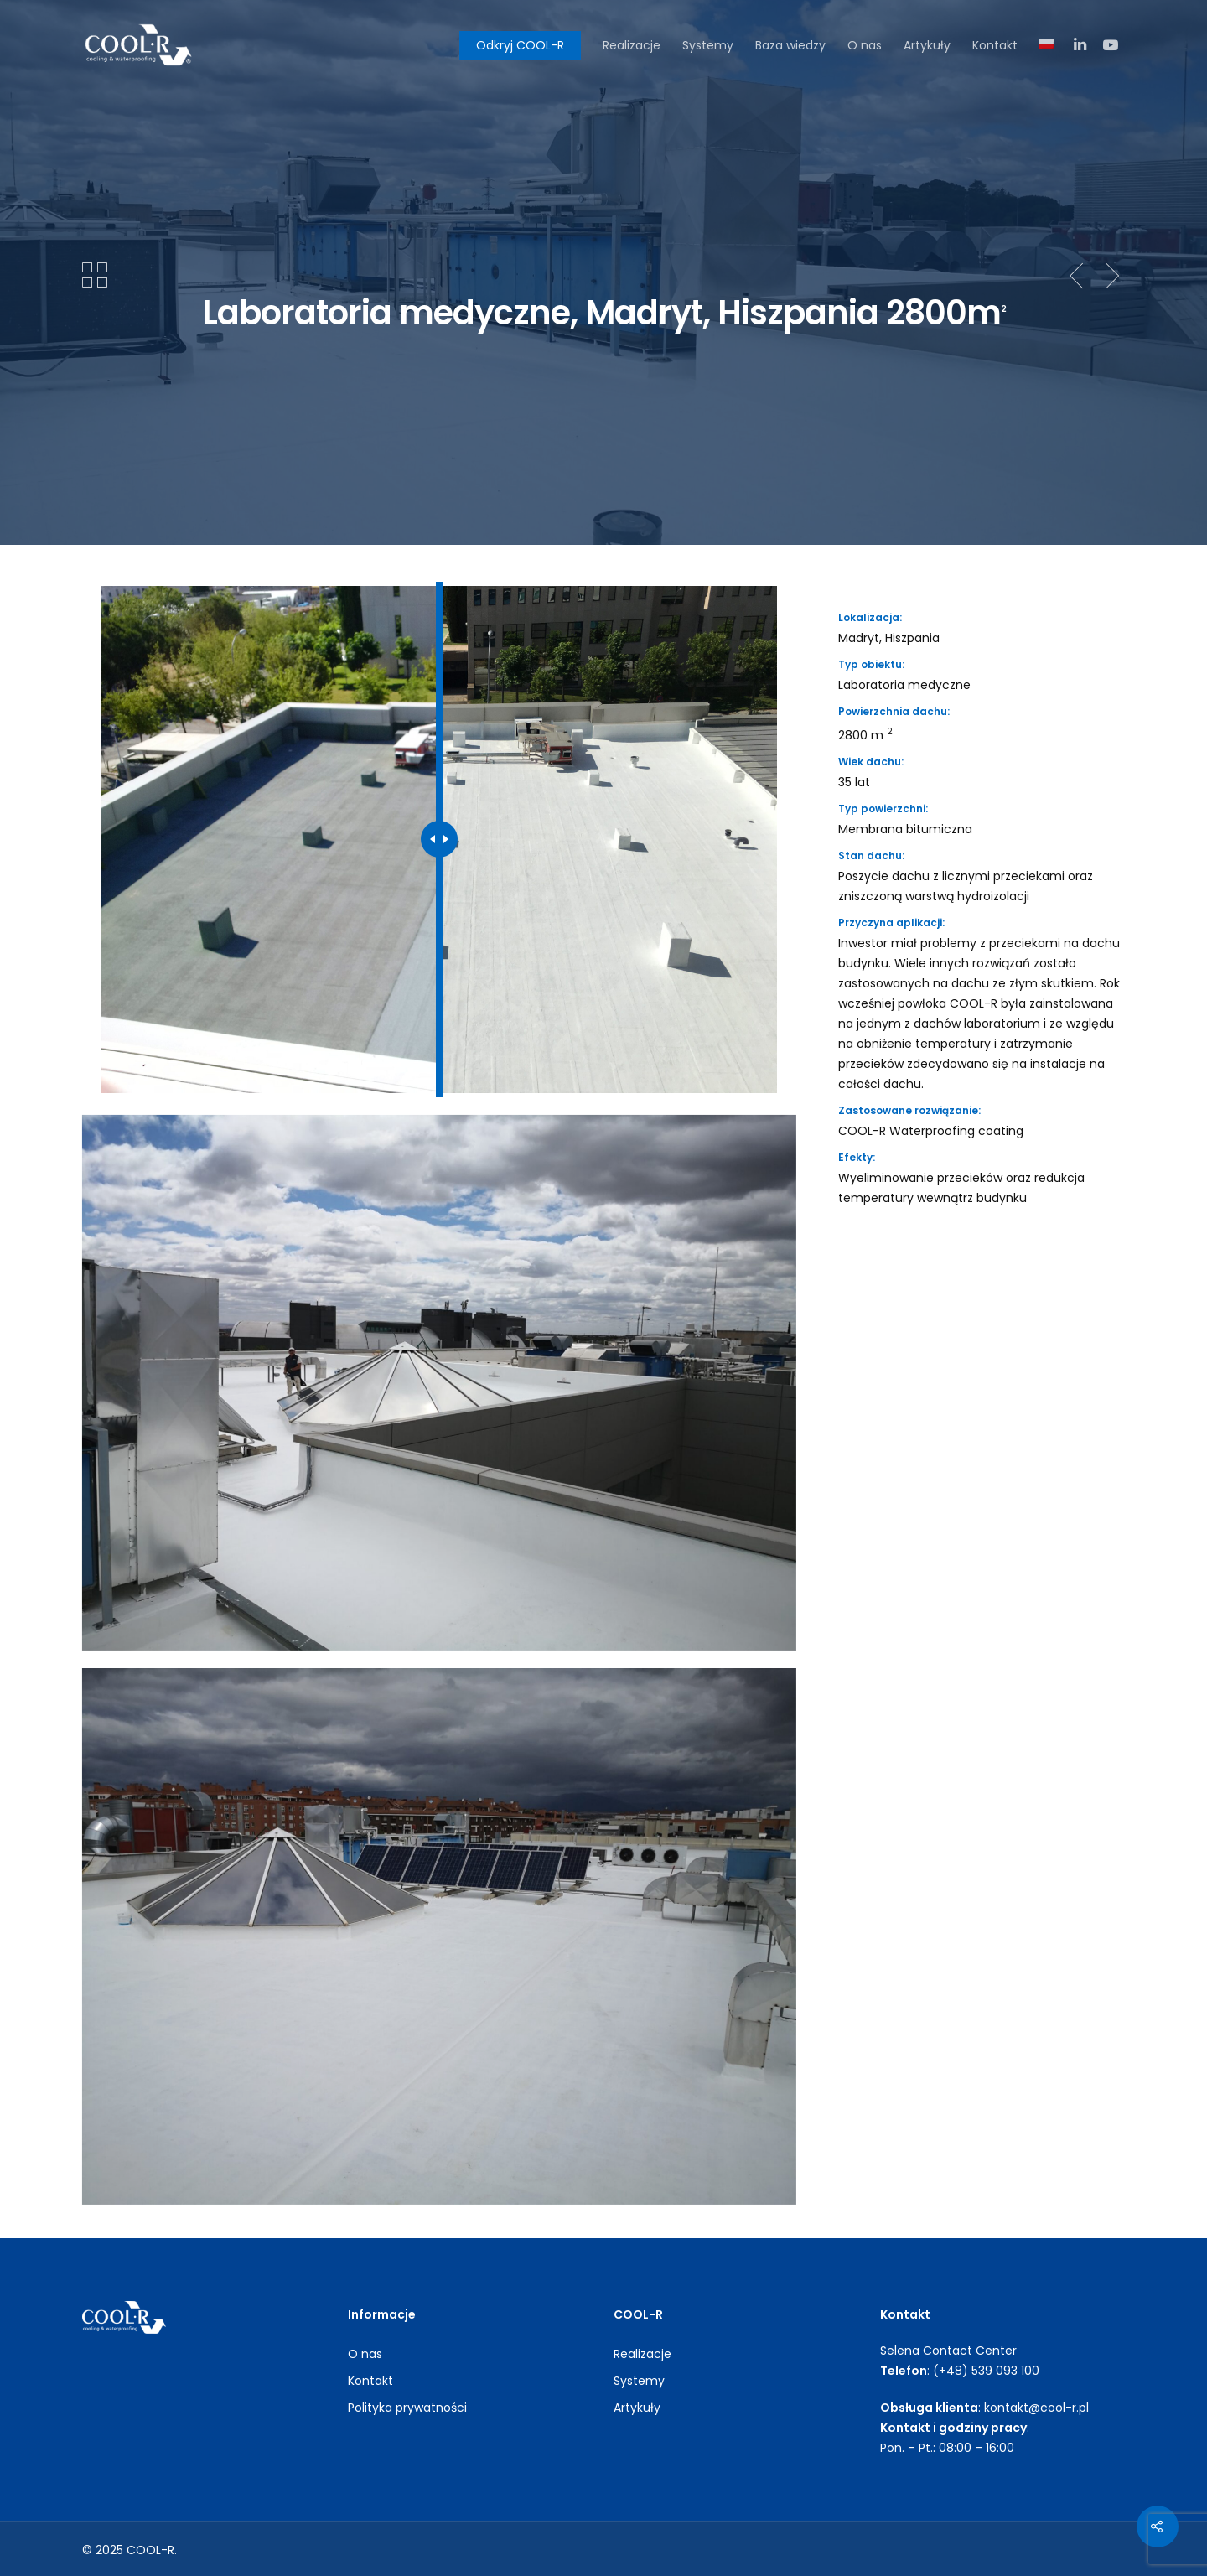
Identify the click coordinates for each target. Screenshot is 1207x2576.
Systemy (707, 45)
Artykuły (927, 45)
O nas (864, 45)
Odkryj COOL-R (520, 45)
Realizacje (631, 45)
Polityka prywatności (407, 2407)
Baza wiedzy (790, 45)
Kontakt (995, 45)
